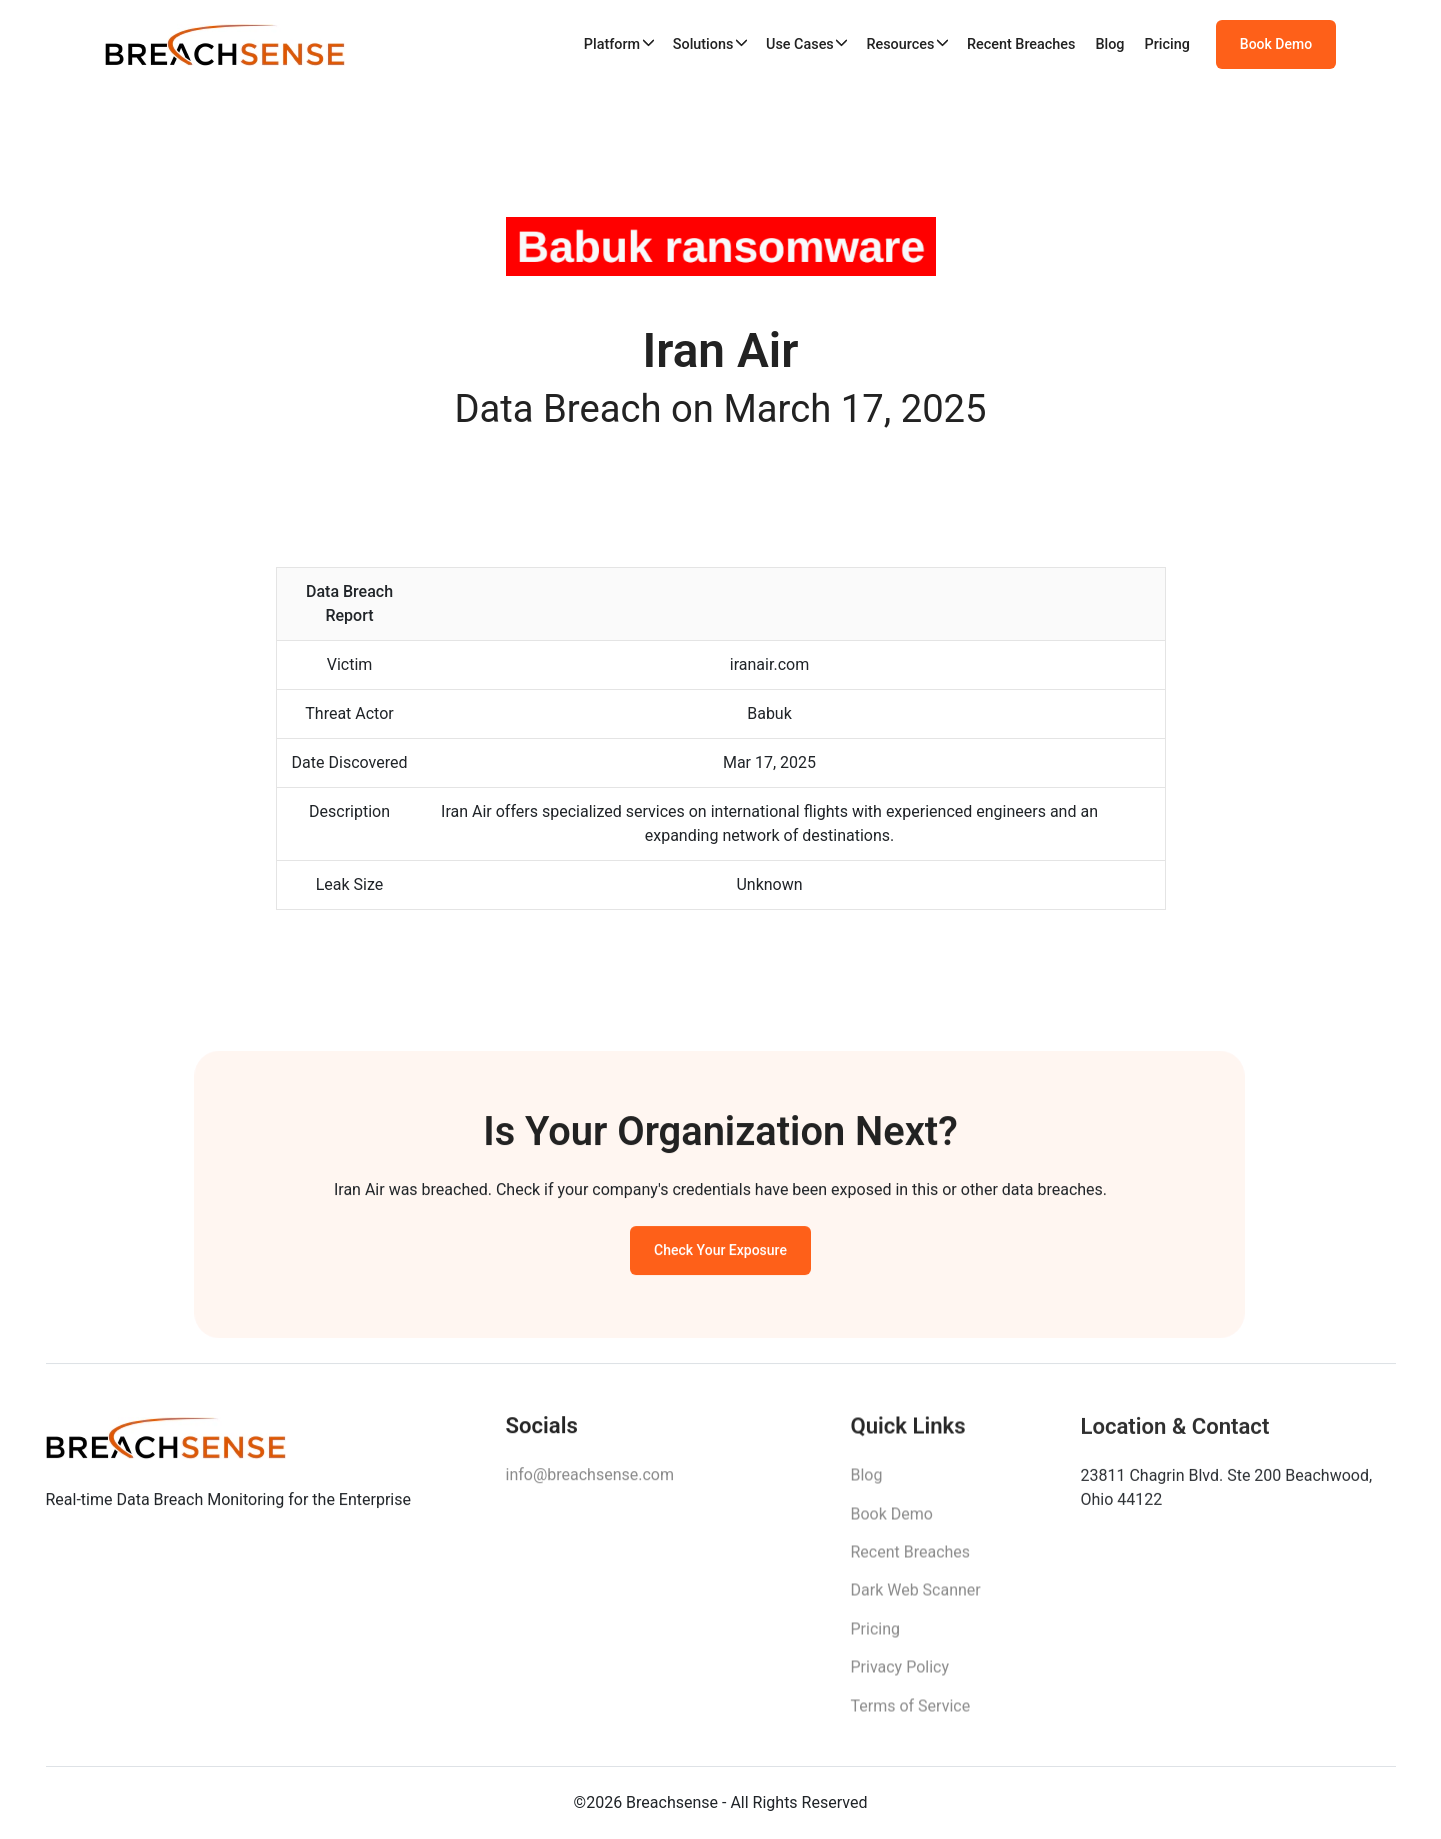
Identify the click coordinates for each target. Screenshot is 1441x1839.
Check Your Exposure (720, 1256)
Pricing (1167, 44)
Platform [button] (612, 44)
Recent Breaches (1021, 44)
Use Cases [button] (800, 44)
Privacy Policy (900, 1677)
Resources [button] (900, 44)
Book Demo (1276, 45)
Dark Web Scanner (916, 1600)
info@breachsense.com (590, 1482)
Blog (1109, 44)
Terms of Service (911, 1715)
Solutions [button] (703, 44)
